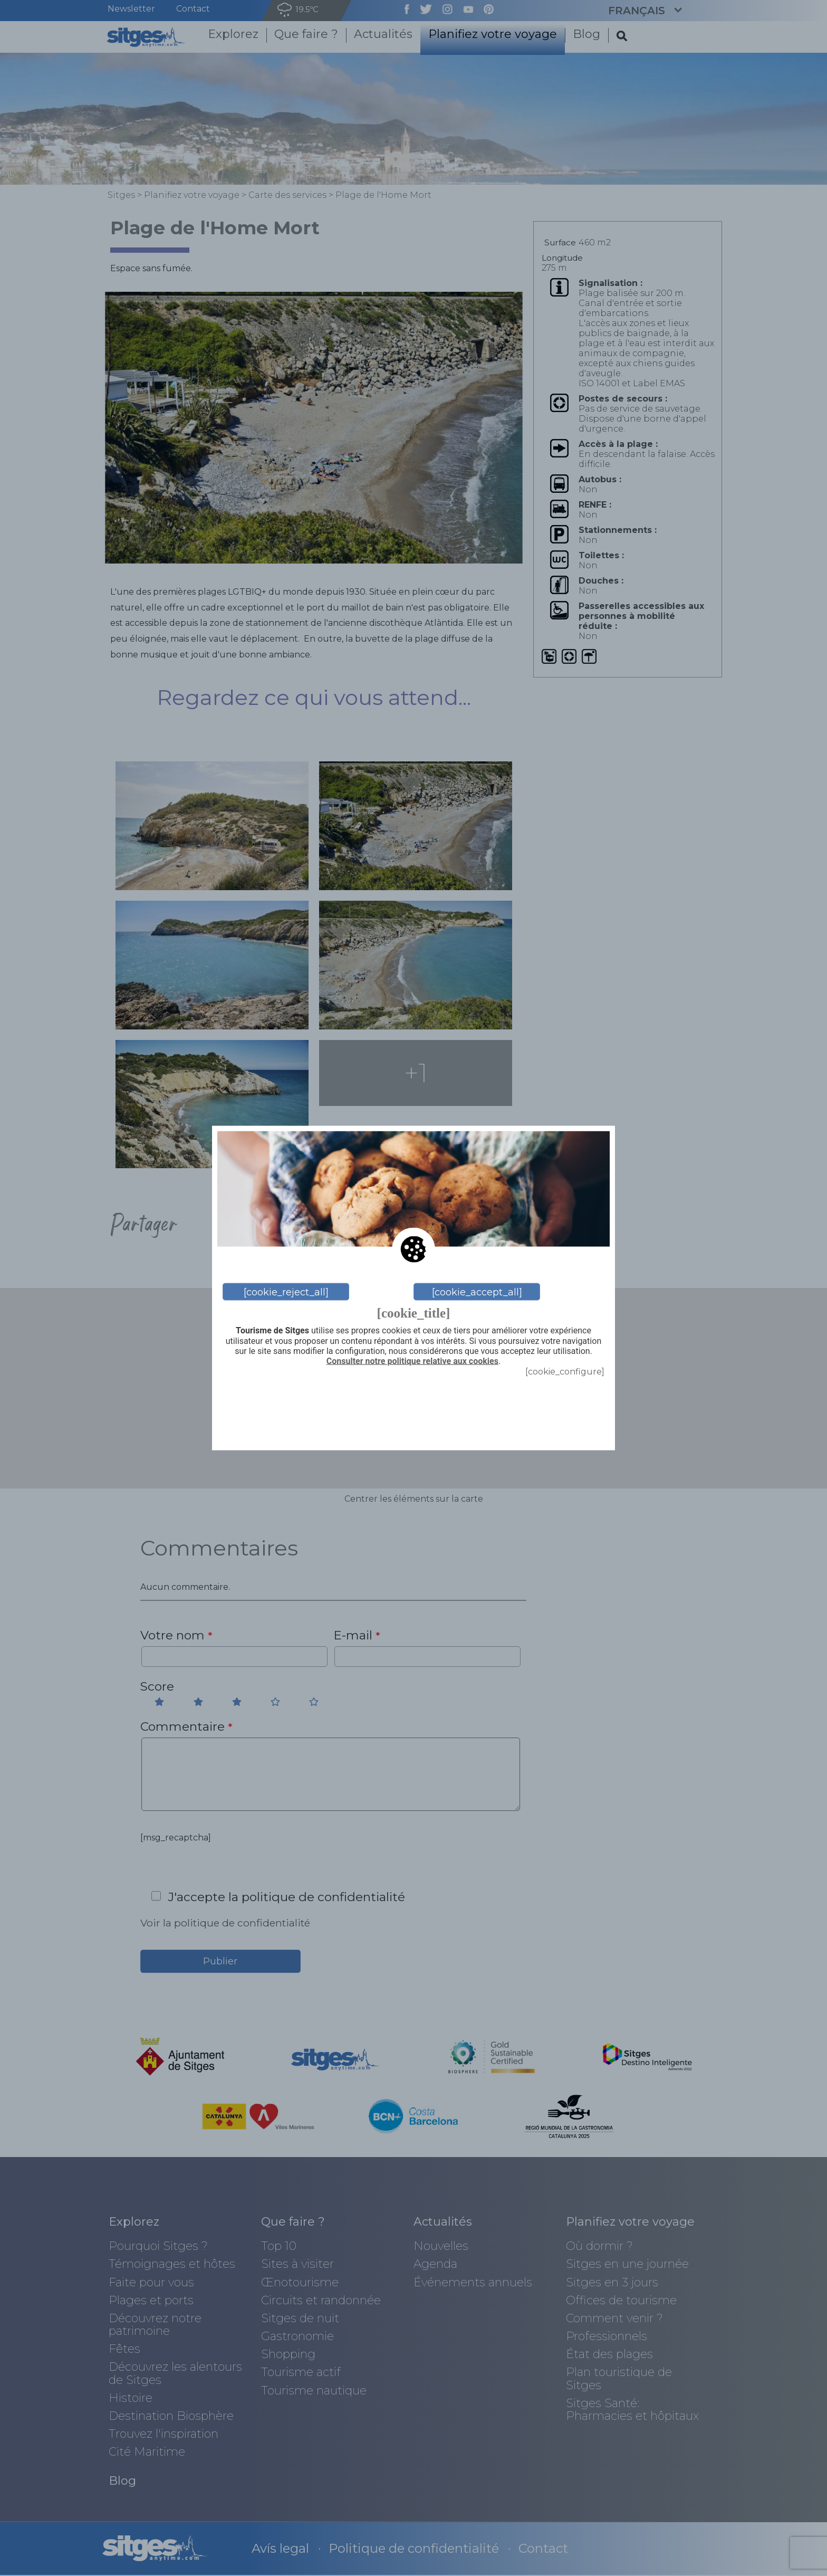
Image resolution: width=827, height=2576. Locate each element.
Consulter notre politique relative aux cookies (412, 1360)
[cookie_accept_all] (477, 1291)
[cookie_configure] (564, 1372)
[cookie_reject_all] (286, 1291)
